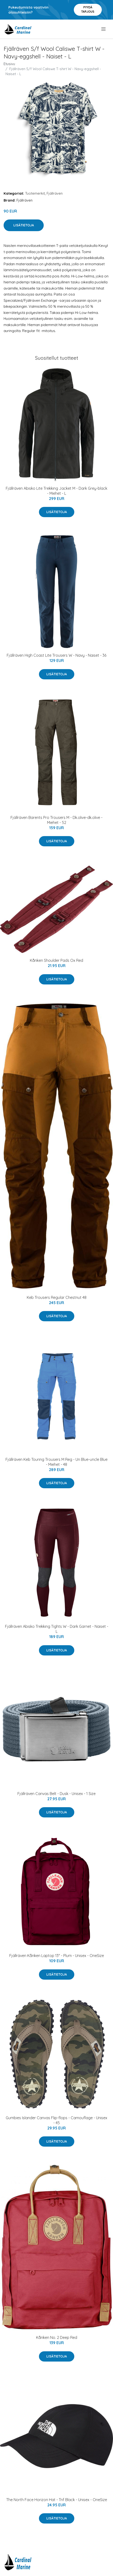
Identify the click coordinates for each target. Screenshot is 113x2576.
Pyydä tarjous (87, 9)
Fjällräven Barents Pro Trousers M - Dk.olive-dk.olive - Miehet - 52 (56, 820)
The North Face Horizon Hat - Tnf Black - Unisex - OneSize (56, 2499)
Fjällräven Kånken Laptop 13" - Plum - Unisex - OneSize (56, 1955)
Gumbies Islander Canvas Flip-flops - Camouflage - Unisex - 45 (56, 2120)
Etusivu (9, 64)
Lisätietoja (23, 225)
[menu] (103, 29)
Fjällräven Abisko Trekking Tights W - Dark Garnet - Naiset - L (56, 1629)
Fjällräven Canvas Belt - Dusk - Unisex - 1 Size (56, 1793)
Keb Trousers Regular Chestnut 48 (56, 1297)
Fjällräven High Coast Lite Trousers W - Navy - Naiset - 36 (56, 655)
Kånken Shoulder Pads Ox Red (56, 960)
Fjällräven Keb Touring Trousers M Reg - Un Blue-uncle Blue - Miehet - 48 (56, 1462)
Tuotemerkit (35, 193)
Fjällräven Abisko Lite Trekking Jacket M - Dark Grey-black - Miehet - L (56, 491)
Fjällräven (55, 193)
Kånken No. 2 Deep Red (56, 2337)
